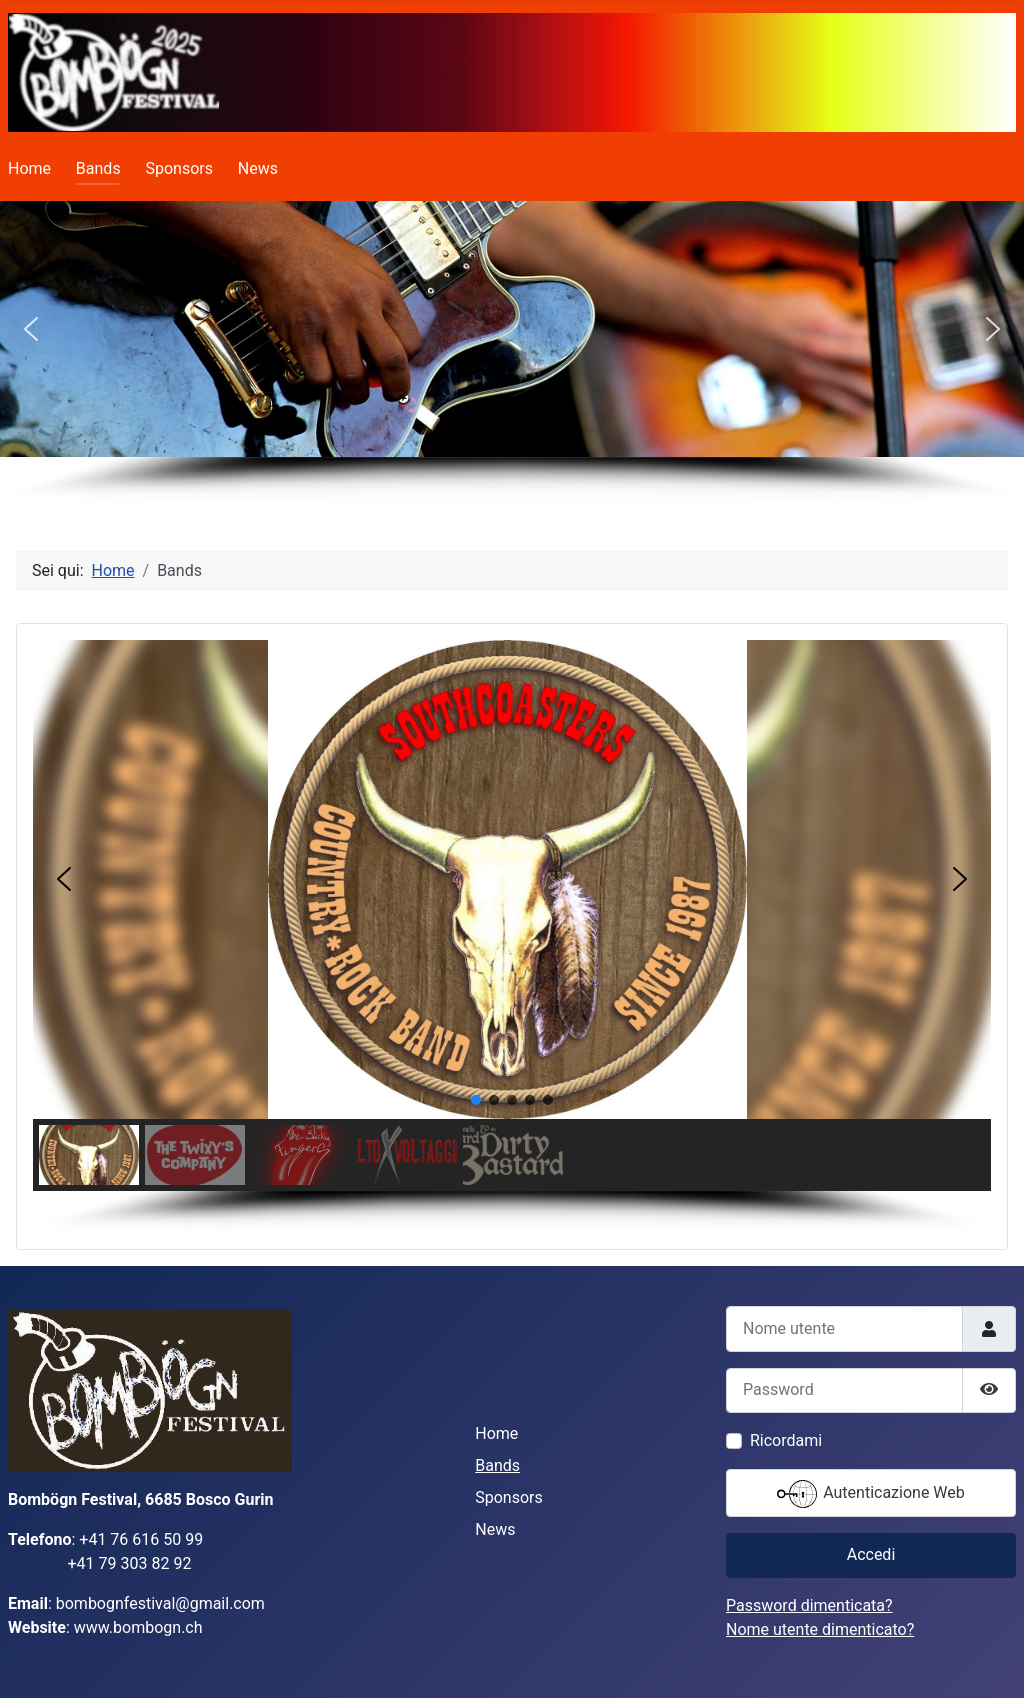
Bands (98, 168)
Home (29, 168)
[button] (31, 329)
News (258, 168)
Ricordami (786, 1440)
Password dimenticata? (809, 1605)
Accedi (871, 1554)
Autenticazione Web (871, 1494)
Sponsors (179, 168)
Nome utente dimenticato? (820, 1629)
